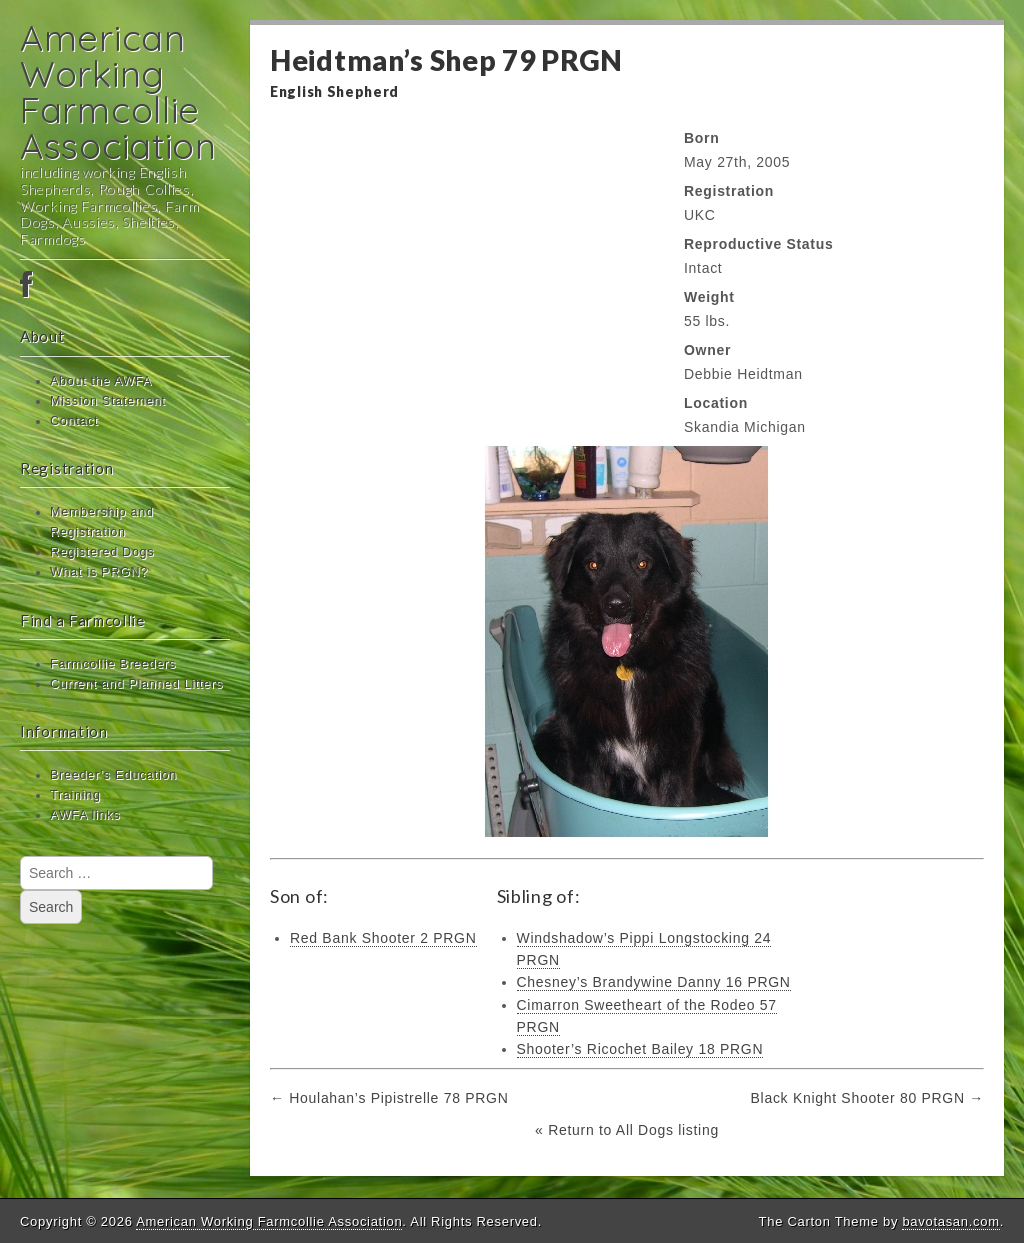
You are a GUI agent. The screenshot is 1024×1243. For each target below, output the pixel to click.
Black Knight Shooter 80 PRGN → (867, 1098)
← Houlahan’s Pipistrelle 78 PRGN (389, 1098)
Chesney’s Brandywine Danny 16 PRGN (654, 982)
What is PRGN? (99, 572)
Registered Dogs (102, 552)
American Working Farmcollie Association (118, 91)
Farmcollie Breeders (113, 664)
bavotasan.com (950, 1221)
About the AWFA (101, 381)
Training (75, 795)
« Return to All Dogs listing (627, 1130)
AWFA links (85, 815)
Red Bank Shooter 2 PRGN (383, 938)
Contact (74, 421)
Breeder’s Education (113, 775)
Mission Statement (108, 401)
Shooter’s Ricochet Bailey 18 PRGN (640, 1049)
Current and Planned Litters (136, 684)
